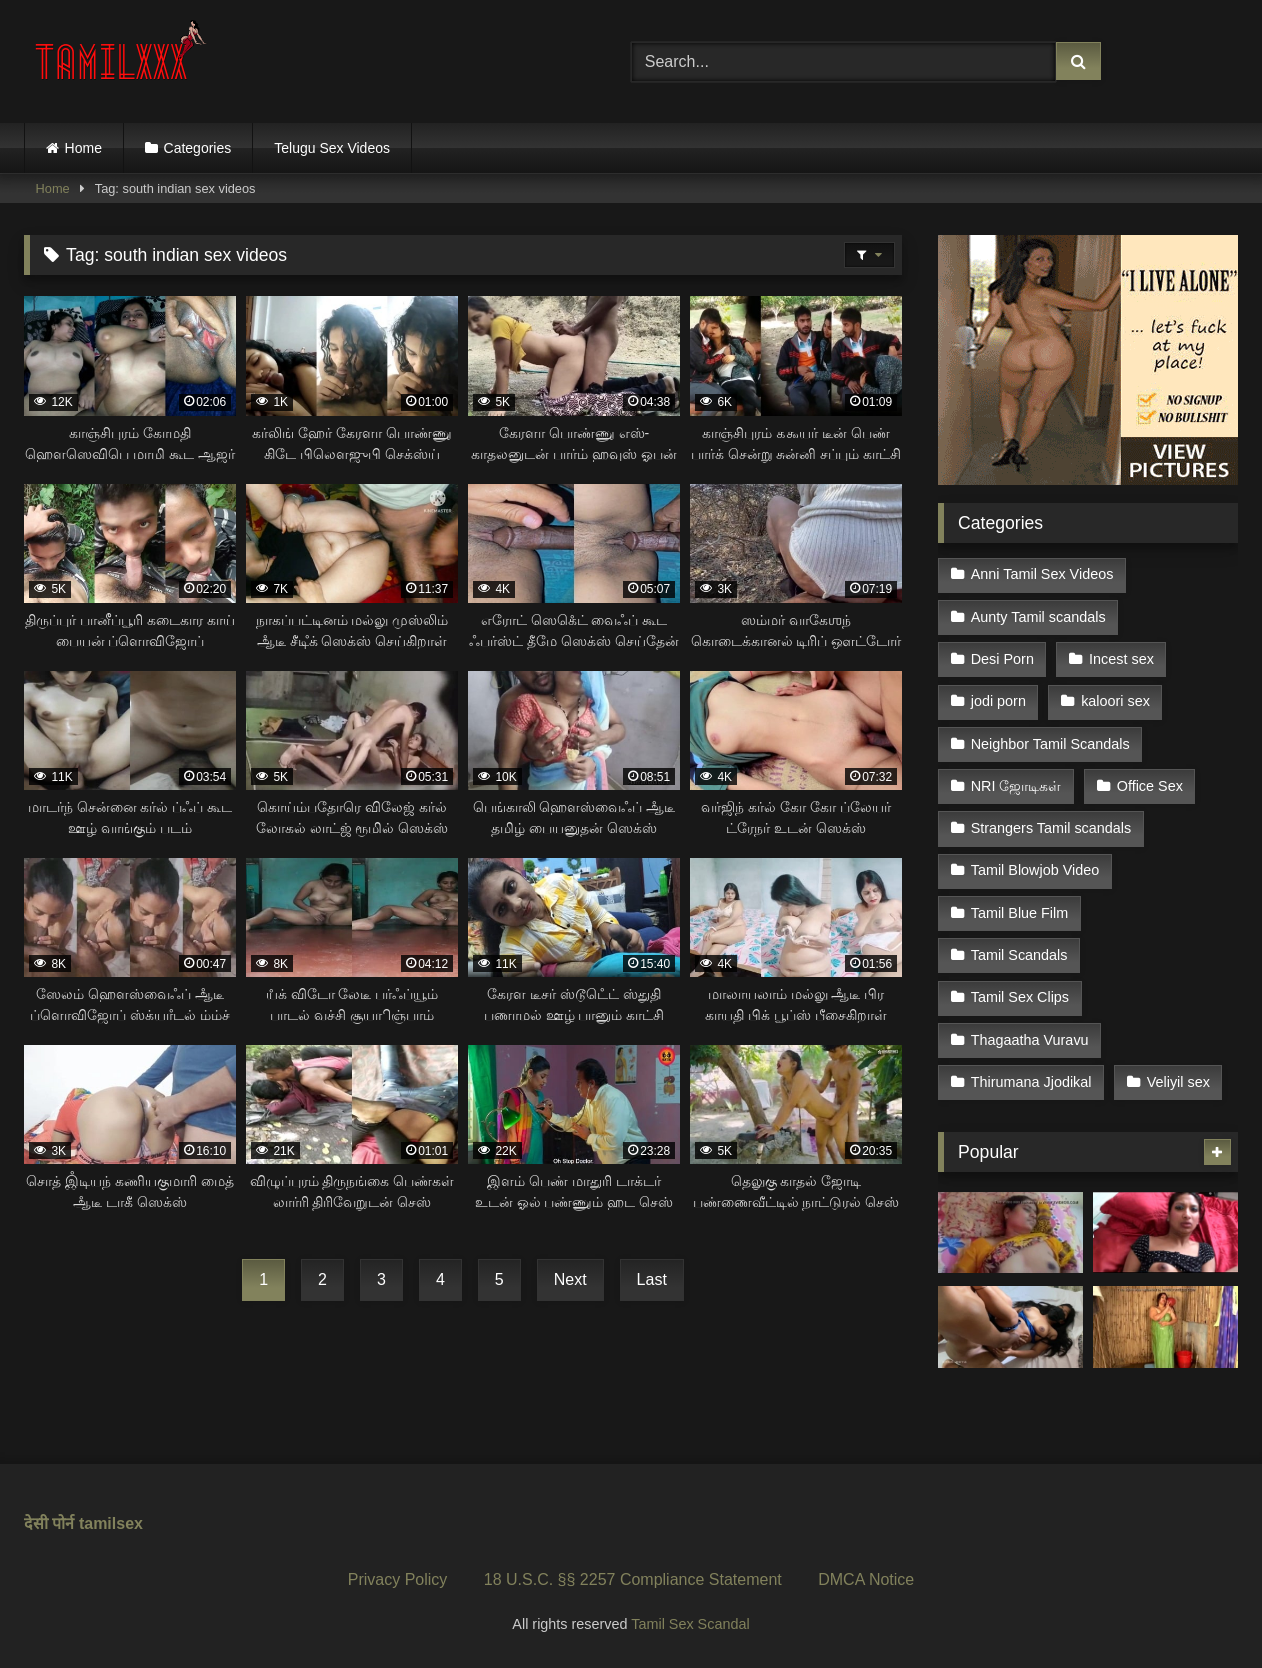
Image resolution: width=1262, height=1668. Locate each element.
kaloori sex (1115, 701)
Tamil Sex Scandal (690, 1624)
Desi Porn (1002, 659)
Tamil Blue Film (1020, 913)
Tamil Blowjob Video (1035, 870)
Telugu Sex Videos (332, 148)
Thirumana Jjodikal (1031, 1082)
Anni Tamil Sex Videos (1042, 574)
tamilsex (111, 1523)
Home (83, 148)
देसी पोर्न (49, 1523)
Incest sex (1121, 659)
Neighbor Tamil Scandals (1050, 744)
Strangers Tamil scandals (1051, 828)
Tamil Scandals (1019, 955)
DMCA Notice (866, 1579)
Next (570, 1279)
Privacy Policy (398, 1579)
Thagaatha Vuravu (1030, 1040)
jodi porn (998, 701)
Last (652, 1279)
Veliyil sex (1178, 1082)
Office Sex (1150, 786)
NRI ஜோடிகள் (1016, 786)
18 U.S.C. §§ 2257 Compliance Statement (633, 1579)
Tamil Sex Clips (1020, 997)
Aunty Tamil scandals (1038, 617)
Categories (198, 148)
